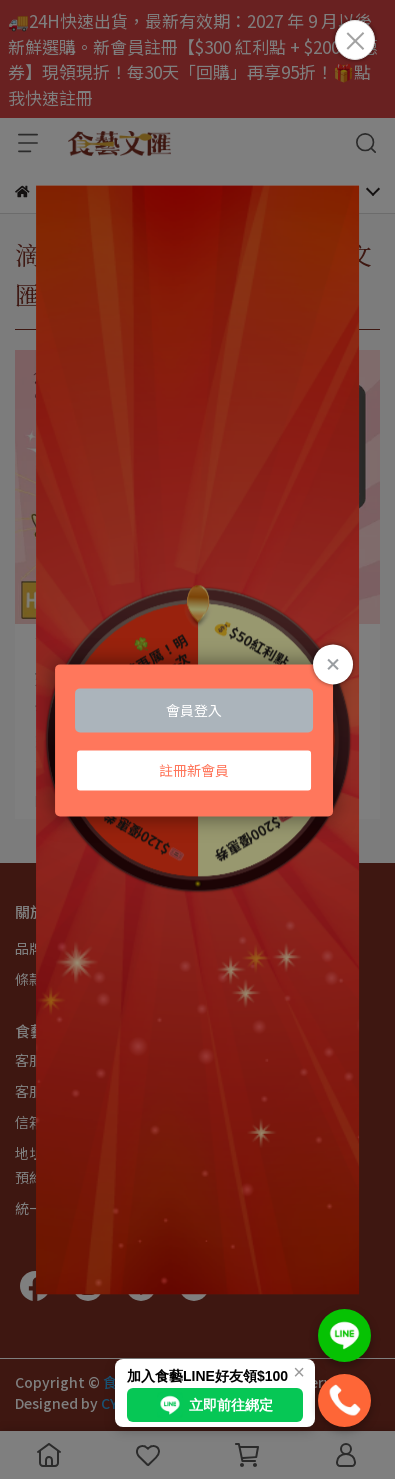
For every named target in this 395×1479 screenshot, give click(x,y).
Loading (198, 739)
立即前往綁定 (215, 1405)
